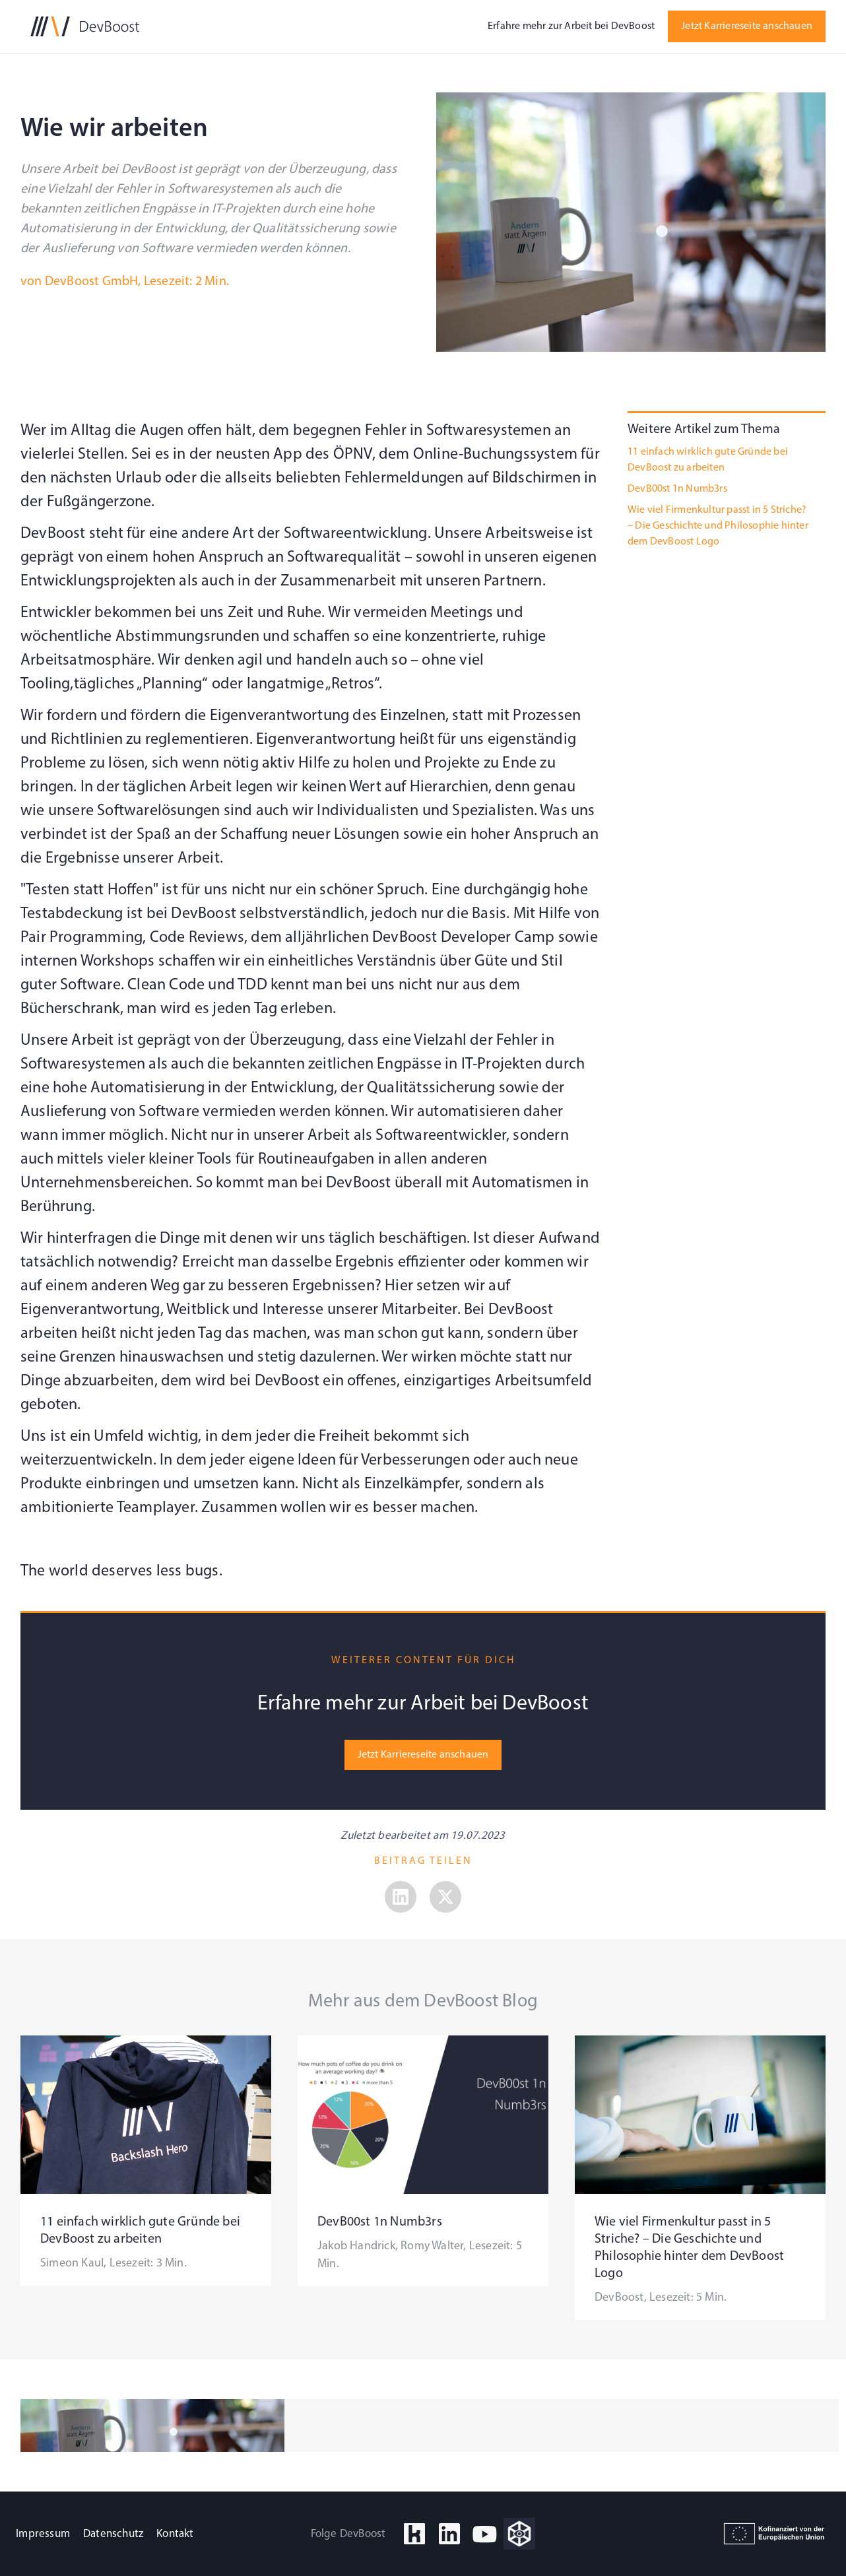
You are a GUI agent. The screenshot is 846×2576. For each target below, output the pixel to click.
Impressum (43, 2534)
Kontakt (174, 2534)
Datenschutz (113, 2534)
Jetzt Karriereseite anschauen (746, 26)
